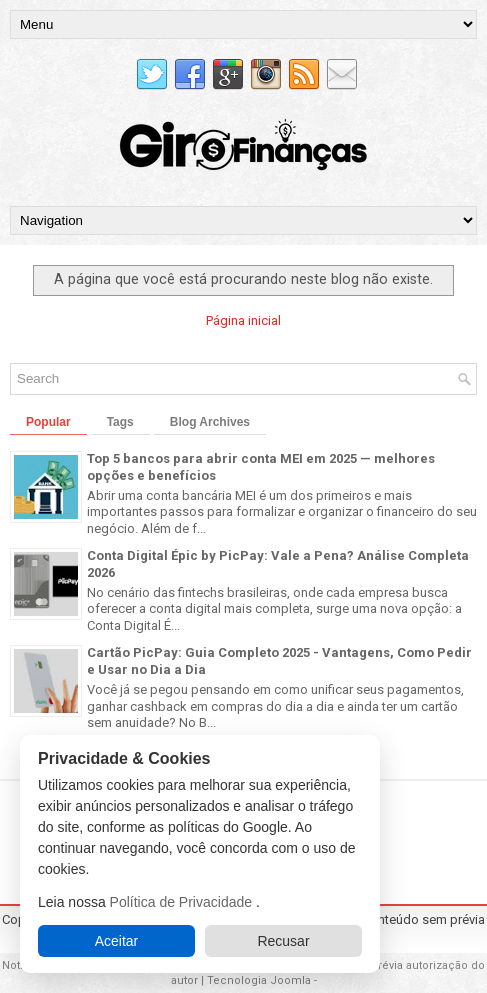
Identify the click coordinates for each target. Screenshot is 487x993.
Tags (120, 422)
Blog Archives (210, 422)
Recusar (283, 941)
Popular (48, 422)
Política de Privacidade (183, 902)
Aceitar (117, 941)
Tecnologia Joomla (259, 980)
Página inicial (243, 320)
